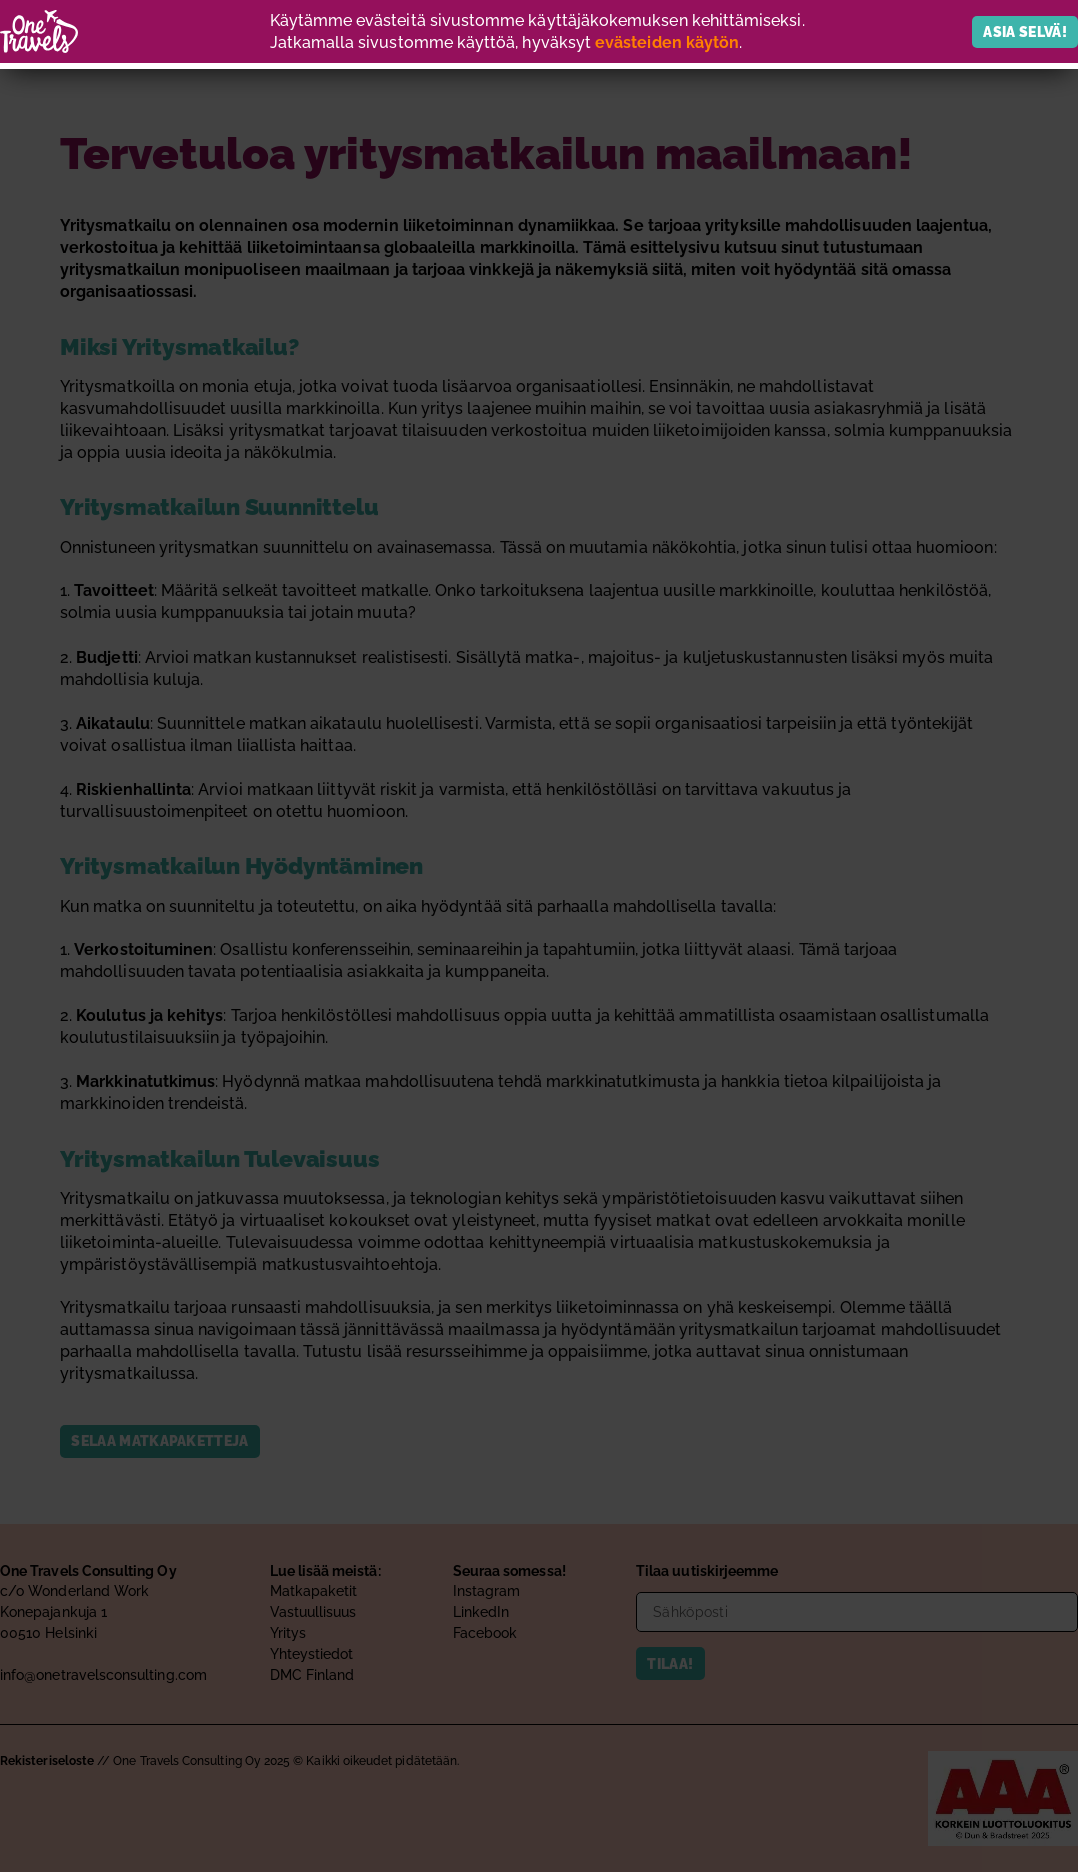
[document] (539, 936)
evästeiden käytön (667, 42)
